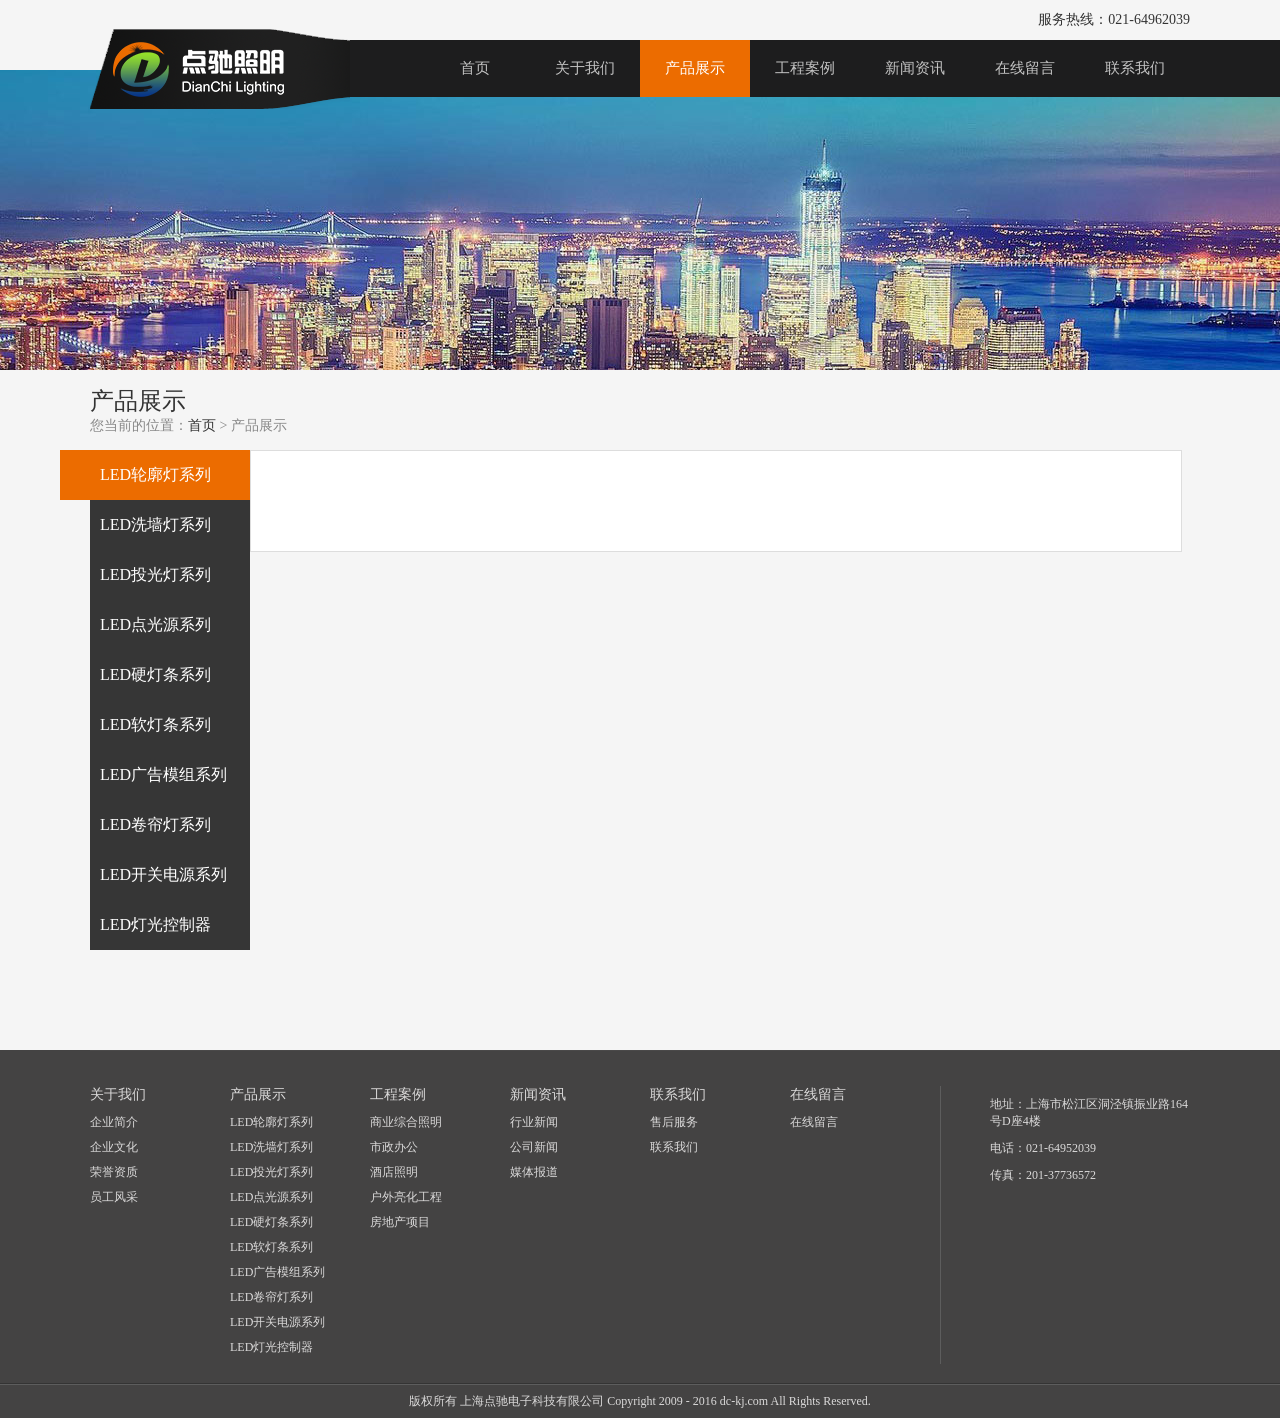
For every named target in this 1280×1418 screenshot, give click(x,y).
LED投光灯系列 (271, 1172)
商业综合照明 (406, 1122)
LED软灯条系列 (271, 1247)
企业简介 (114, 1122)
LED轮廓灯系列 (271, 1122)
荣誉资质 (114, 1172)
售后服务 (674, 1122)
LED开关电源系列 (277, 1322)
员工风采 (114, 1197)
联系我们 (1135, 68)
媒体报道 (534, 1172)
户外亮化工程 (406, 1197)
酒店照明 (394, 1172)
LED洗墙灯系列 (271, 1147)
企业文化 (114, 1147)
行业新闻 (534, 1122)
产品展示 (695, 68)
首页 (475, 68)
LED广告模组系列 (277, 1272)
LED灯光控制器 (271, 1347)
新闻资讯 (915, 68)
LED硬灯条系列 (271, 1222)
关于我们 (585, 68)
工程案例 (805, 68)
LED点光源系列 (271, 1197)
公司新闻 (534, 1147)
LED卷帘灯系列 (271, 1297)
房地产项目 (400, 1222)
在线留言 (1025, 68)
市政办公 (394, 1147)
